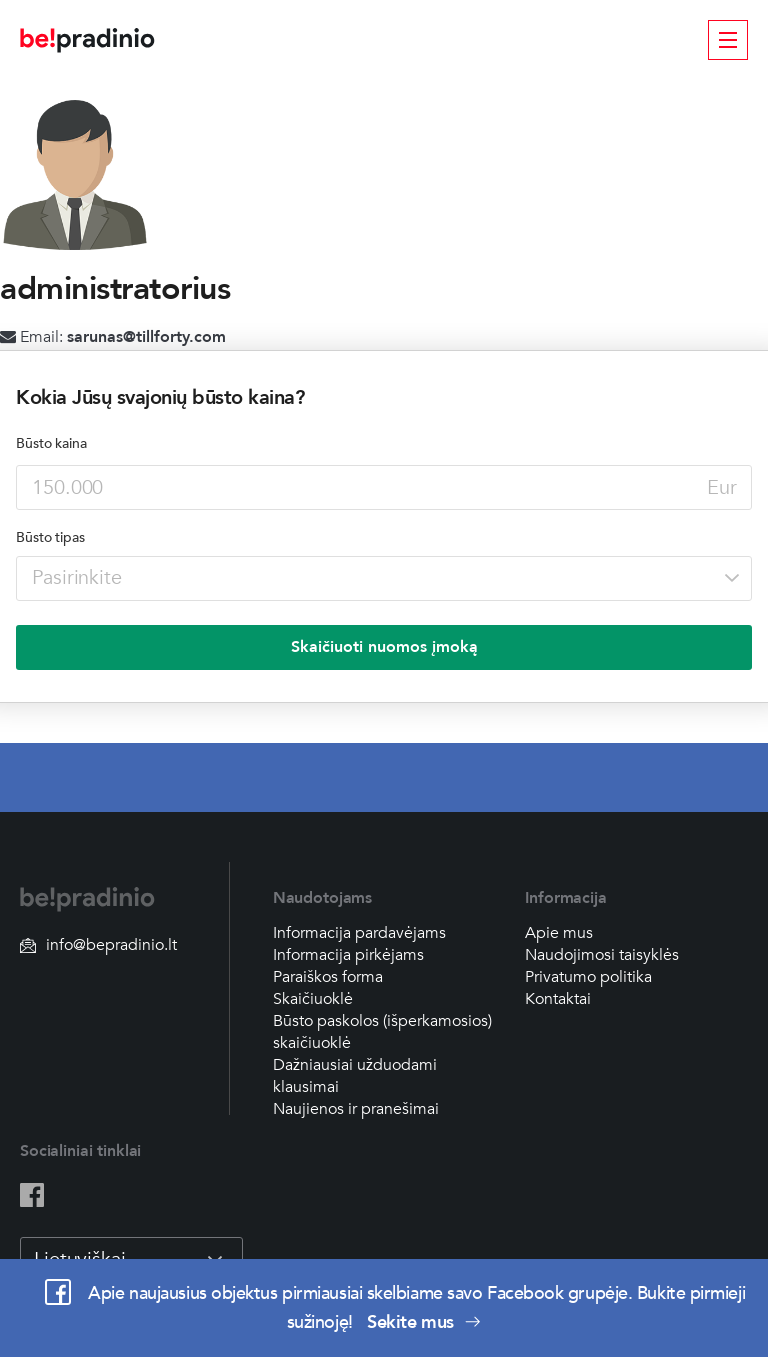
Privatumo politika (588, 977)
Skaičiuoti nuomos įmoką (384, 647)
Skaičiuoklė (313, 999)
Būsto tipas (50, 537)
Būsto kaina (51, 443)
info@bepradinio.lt (98, 945)
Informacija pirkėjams (348, 955)
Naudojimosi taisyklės (602, 955)
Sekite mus (424, 1322)
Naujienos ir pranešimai (356, 1109)
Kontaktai (558, 999)
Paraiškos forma (328, 977)
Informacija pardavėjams (359, 933)
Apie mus (559, 933)
